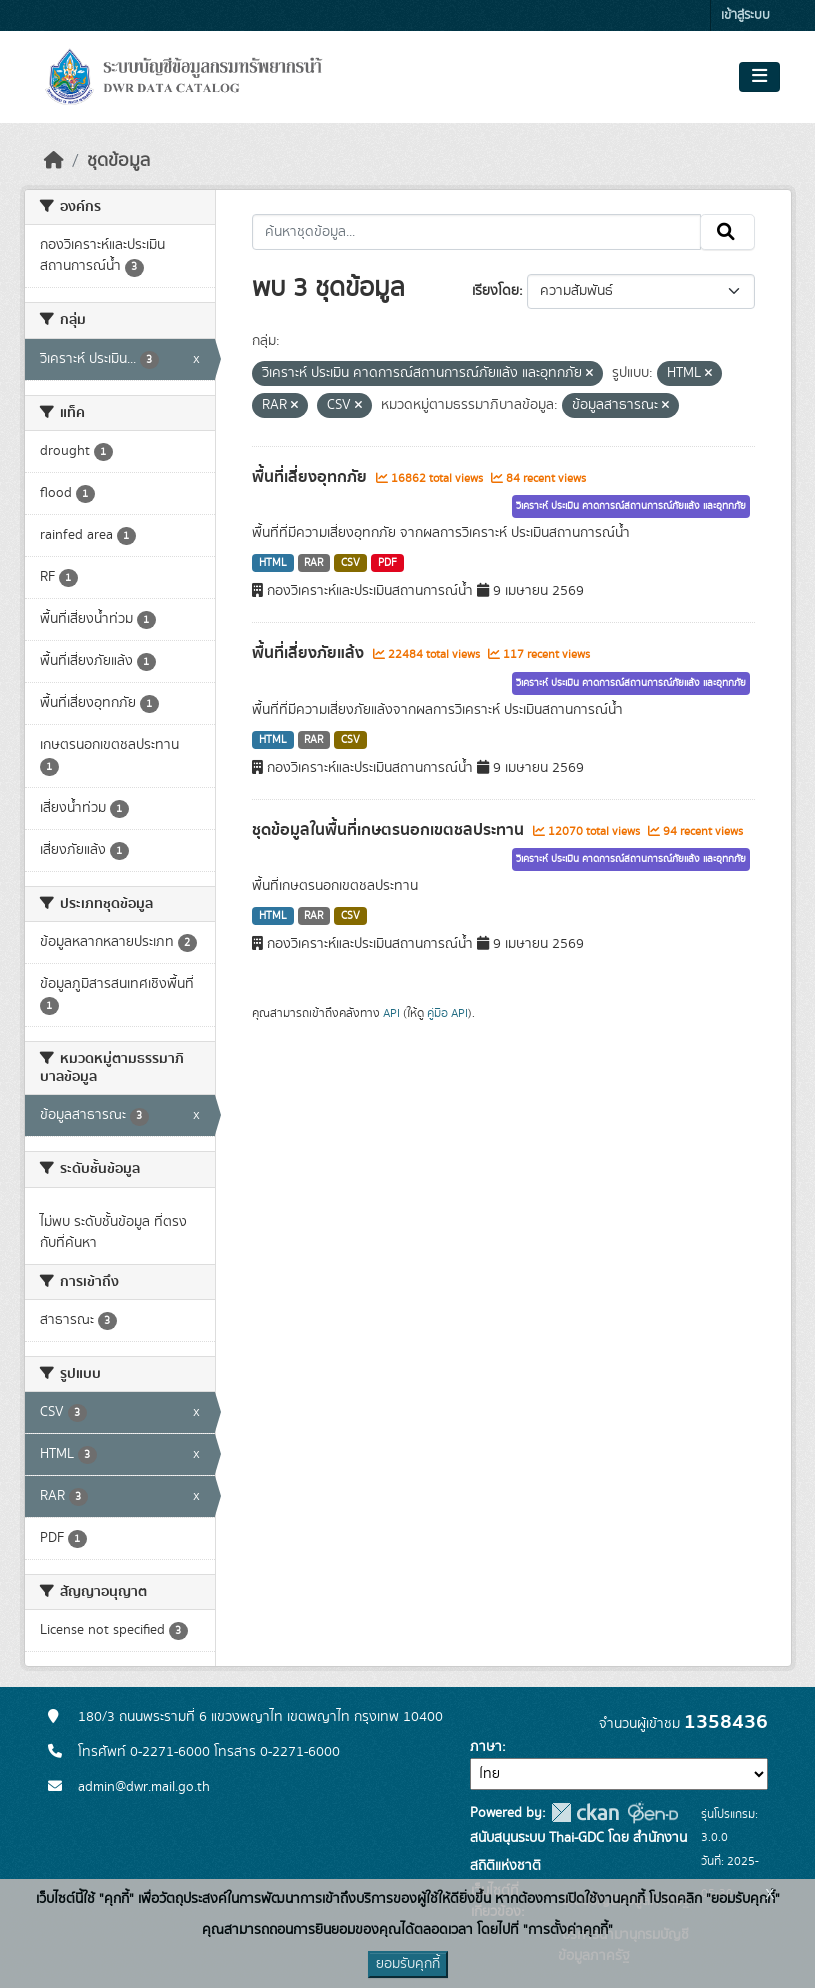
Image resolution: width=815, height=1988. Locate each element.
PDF (387, 563)
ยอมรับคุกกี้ (408, 1964)
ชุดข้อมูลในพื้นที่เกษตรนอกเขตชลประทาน (390, 830)
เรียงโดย (495, 291)
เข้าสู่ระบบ (745, 15)
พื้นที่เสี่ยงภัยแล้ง (310, 653)
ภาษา (486, 1747)
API (391, 1013)
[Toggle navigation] (759, 77)
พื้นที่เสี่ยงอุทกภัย (311, 477)
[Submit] (727, 232)
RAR (313, 563)
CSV (350, 563)
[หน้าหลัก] (54, 161)
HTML (273, 563)
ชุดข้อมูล (118, 161)
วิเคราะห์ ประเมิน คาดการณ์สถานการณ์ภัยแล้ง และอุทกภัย (631, 506)
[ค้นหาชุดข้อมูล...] (476, 232)
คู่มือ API (447, 1013)
